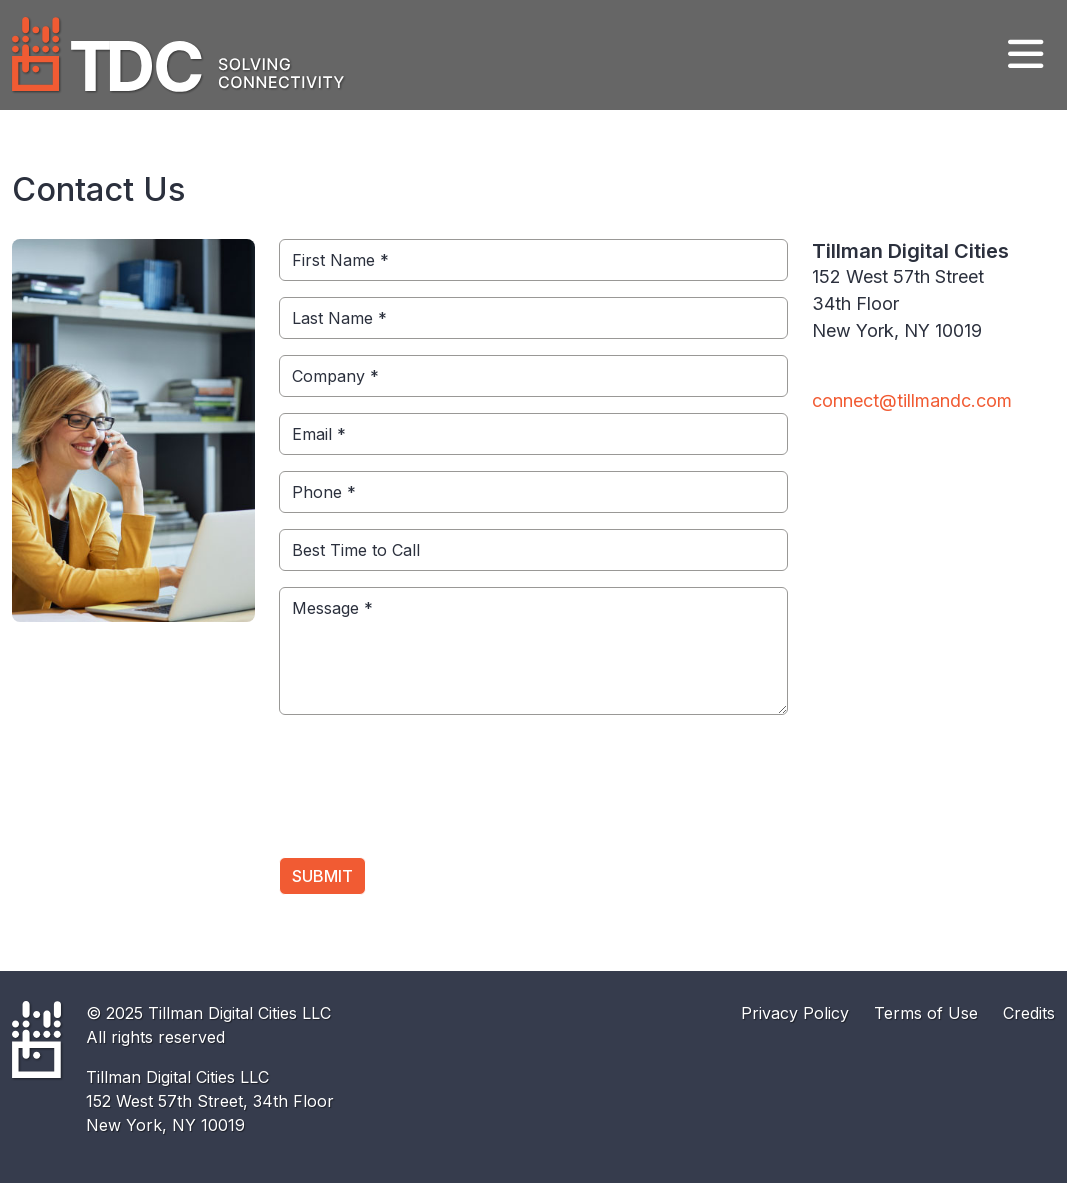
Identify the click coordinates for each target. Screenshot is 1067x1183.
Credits (1029, 1013)
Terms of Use (926, 1013)
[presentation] (431, 794)
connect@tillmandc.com (912, 400)
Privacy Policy (795, 1013)
